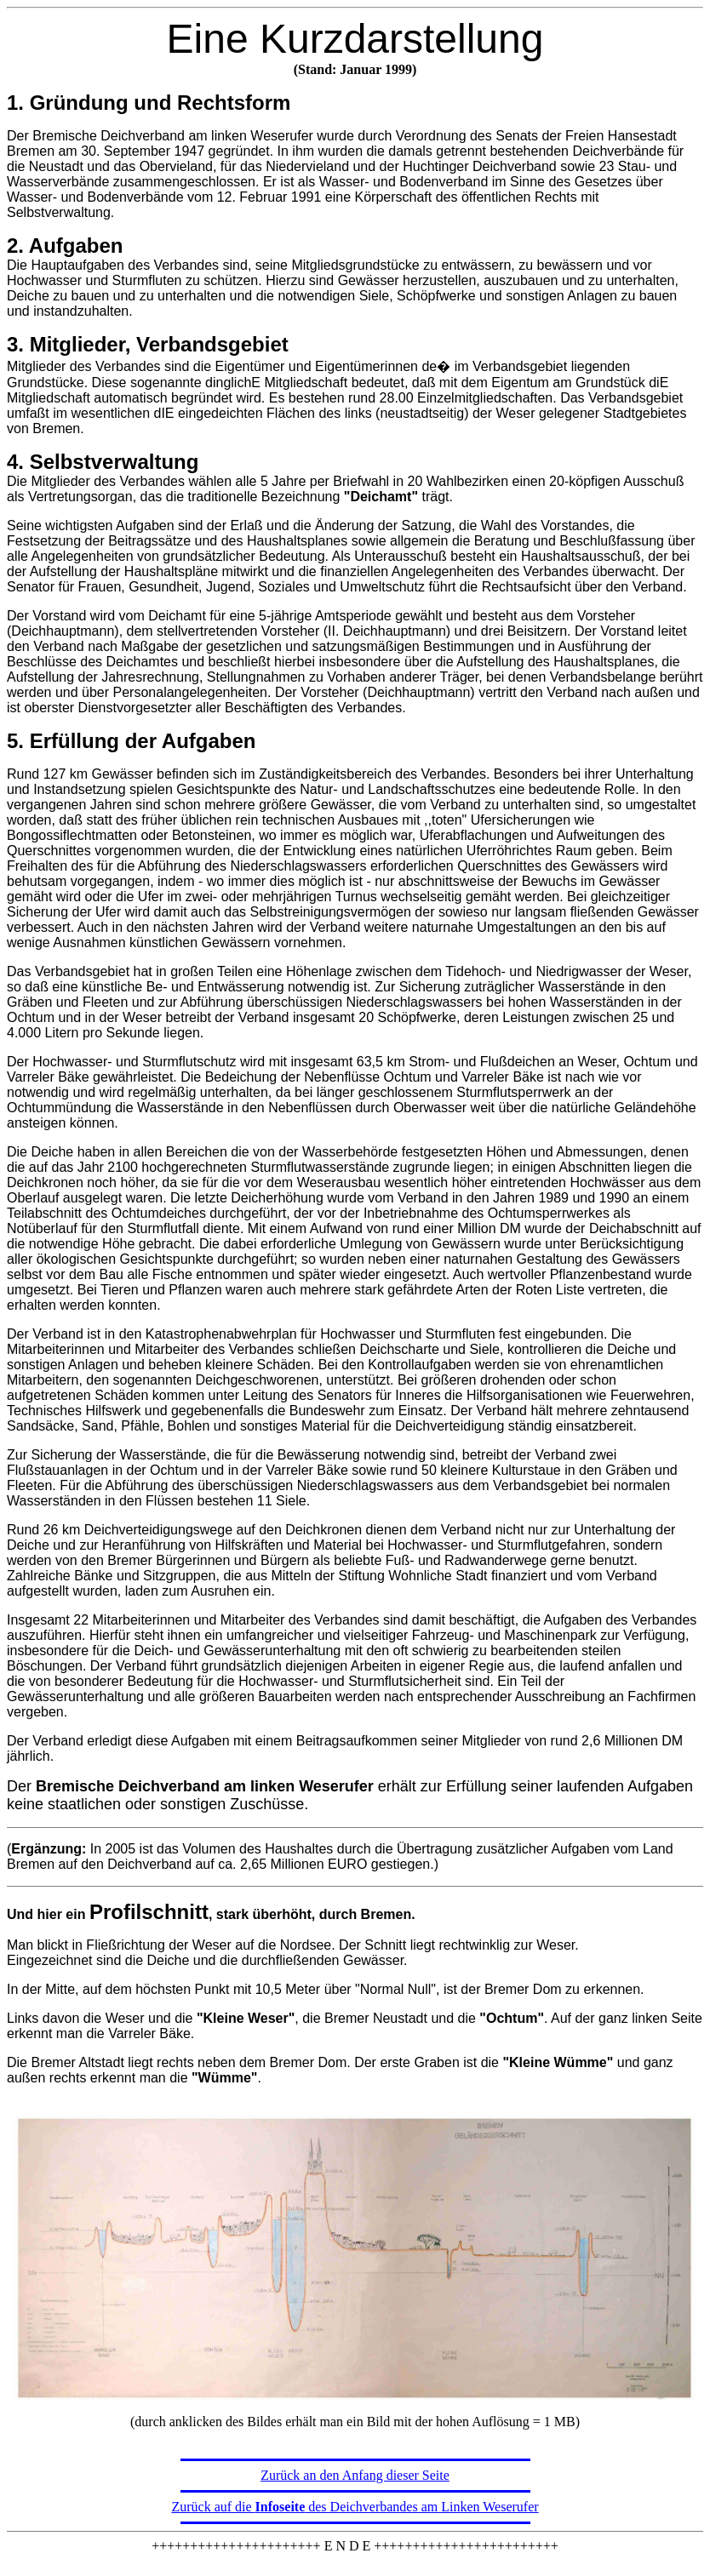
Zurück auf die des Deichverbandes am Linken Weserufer (354, 2506)
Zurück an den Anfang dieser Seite (355, 2475)
